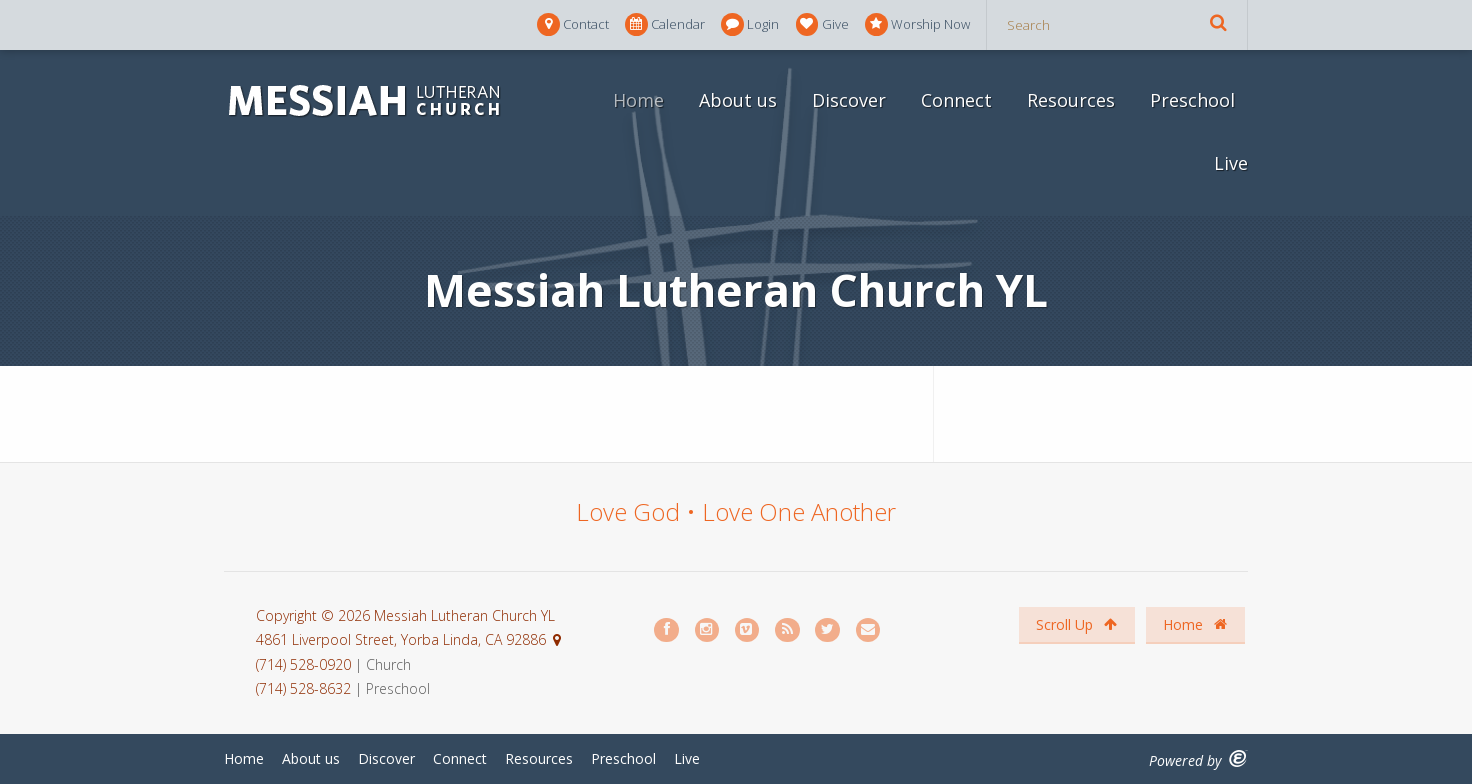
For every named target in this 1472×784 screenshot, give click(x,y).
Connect (956, 100)
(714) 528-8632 (303, 688)
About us (738, 100)
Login (750, 24)
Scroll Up (1076, 624)
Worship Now (917, 24)
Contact (573, 24)
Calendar (665, 24)
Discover (849, 100)
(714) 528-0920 (305, 664)
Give (822, 24)
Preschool (1192, 100)
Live (1231, 163)
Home (638, 100)
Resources (1071, 100)
